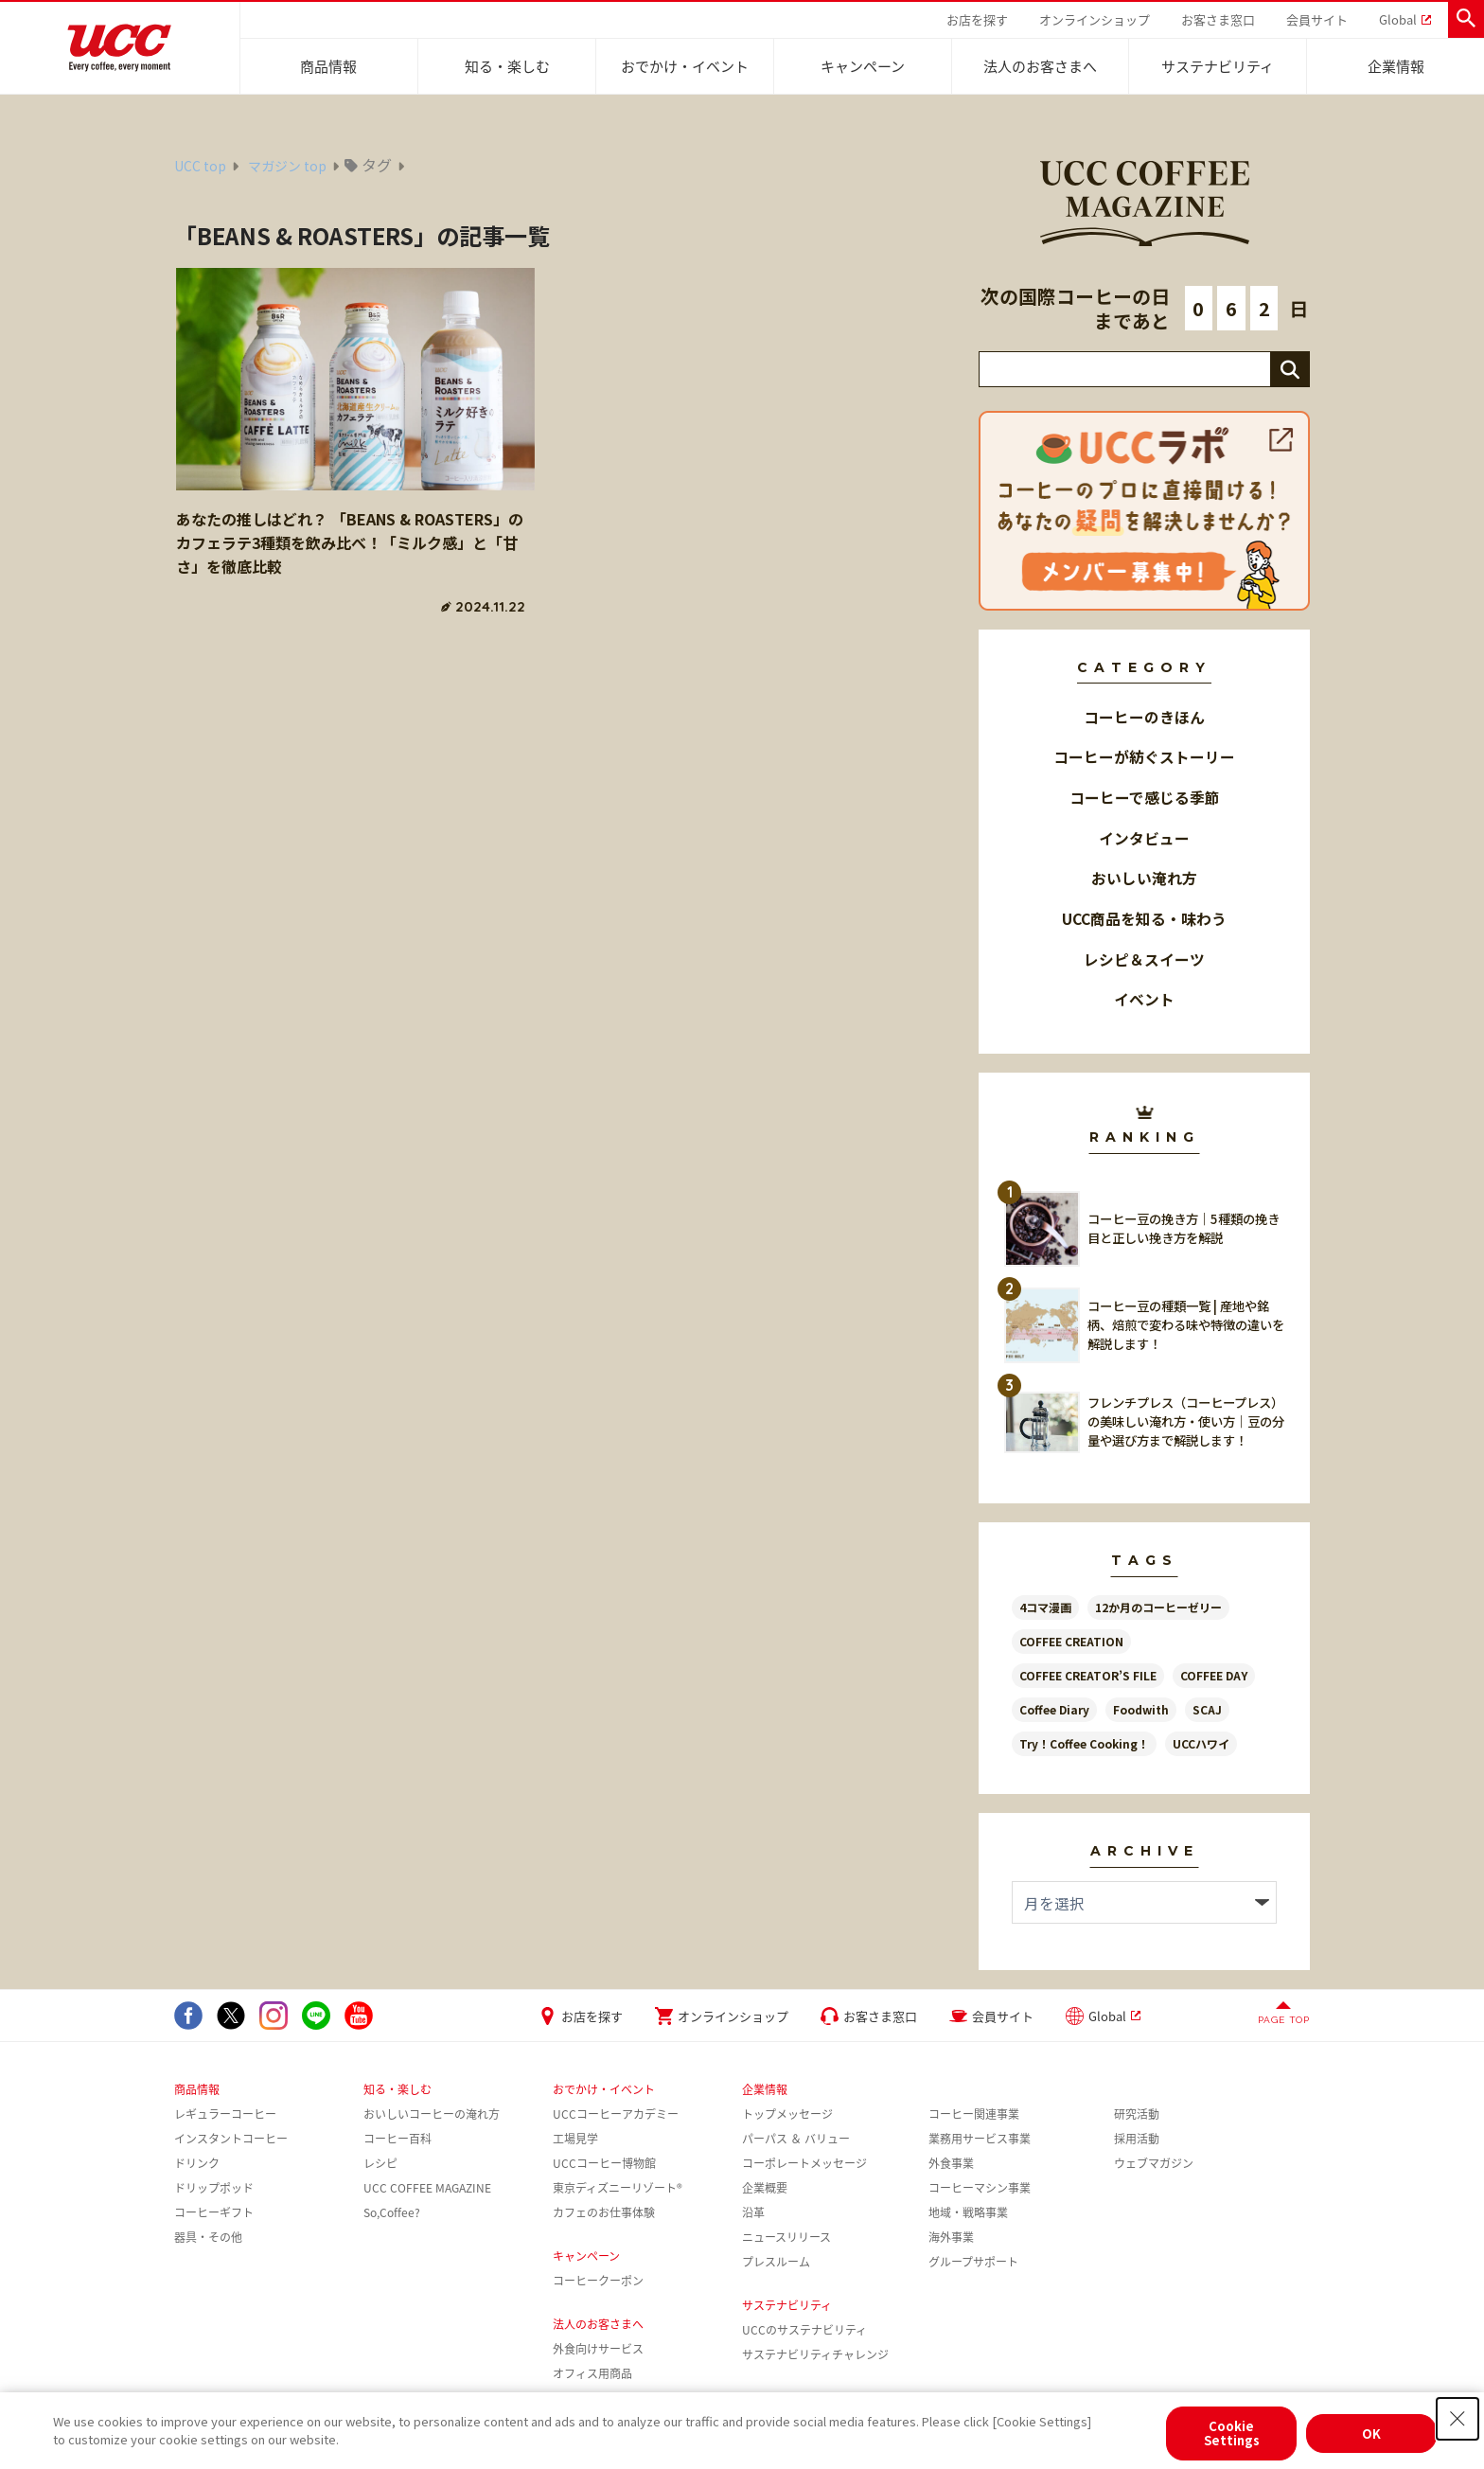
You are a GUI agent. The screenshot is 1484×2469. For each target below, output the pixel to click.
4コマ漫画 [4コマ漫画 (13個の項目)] (1045, 1607)
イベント (1144, 999)
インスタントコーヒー (231, 2138)
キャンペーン (863, 66)
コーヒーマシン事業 (979, 2187)
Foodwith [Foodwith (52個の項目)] (1141, 1709)
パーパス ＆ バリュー (796, 2138)
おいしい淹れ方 (1144, 878)
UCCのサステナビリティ (804, 2329)
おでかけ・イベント (685, 66)
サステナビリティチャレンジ (815, 2354)
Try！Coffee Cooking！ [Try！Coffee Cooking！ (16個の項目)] (1084, 1743)
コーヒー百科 (397, 2138)
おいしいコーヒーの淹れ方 (431, 2114)
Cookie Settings (1232, 2433)
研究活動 (1136, 2114)
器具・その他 (208, 2237)
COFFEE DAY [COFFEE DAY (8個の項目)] (1213, 1675)
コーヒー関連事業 (973, 2114)
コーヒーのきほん (1144, 717)
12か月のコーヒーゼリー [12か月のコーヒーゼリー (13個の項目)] (1158, 1607)
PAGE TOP (1284, 2020)
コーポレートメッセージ (804, 2163)
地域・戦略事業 (968, 2212)
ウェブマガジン (1153, 2163)
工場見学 (575, 2138)
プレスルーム (776, 2261)
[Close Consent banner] (1457, 2419)
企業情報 (1396, 66)
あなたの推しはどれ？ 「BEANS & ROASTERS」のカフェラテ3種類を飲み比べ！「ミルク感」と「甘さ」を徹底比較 (349, 542)
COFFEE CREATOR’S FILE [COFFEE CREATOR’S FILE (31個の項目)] (1088, 1675)
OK (1371, 2433)
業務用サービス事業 (979, 2138)
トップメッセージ (787, 2114)
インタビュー (1144, 838)
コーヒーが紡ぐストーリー (1144, 757)
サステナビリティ (1217, 66)
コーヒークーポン (598, 2280)
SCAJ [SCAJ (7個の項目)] (1207, 1709)
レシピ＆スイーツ (1144, 959)
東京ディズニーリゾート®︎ (617, 2187)
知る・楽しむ (507, 66)
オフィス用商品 (592, 2373)
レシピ (380, 2163)
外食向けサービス (598, 2348)
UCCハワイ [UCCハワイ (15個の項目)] (1201, 1743)
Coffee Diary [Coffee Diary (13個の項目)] (1054, 1709)
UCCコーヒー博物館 (604, 2163)
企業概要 (764, 2187)
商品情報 (328, 66)
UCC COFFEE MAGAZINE (427, 2187)
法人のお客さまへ (1040, 66)
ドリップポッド (214, 2187)
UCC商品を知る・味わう (1144, 919)
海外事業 (951, 2237)
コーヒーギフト (214, 2212)
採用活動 (1136, 2138)
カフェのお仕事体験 (604, 2212)
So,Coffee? (391, 2212)
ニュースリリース (786, 2237)
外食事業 (951, 2163)
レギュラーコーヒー (225, 2114)
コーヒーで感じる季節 (1144, 797)
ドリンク (197, 2163)
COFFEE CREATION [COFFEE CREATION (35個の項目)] (1071, 1641)
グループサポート (973, 2261)
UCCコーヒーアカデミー (616, 2114)
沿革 (753, 2212)
